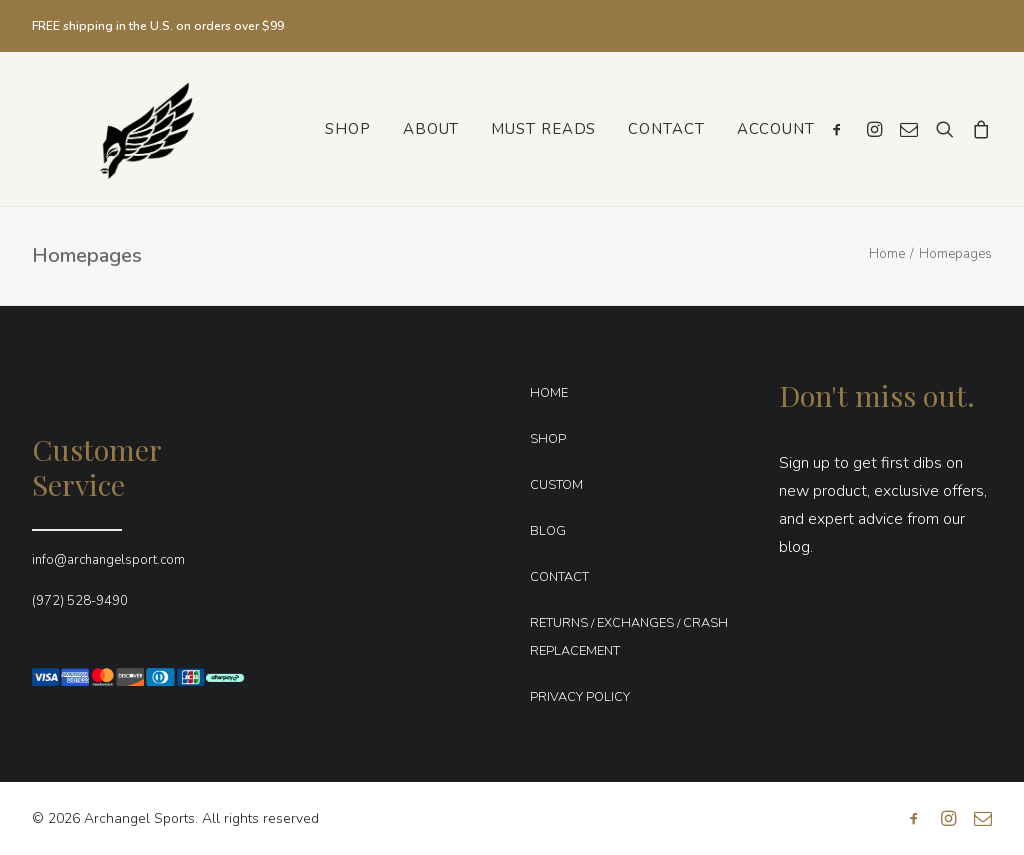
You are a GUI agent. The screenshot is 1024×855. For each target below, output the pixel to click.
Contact (666, 129)
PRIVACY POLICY (580, 697)
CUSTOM (556, 485)
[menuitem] (348, 129)
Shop (348, 129)
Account (776, 129)
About (431, 129)
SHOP (548, 439)
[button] (841, 129)
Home (887, 254)
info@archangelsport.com (108, 560)
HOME (549, 393)
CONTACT (559, 577)
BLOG (548, 531)
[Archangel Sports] (125, 129)
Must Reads (543, 129)
